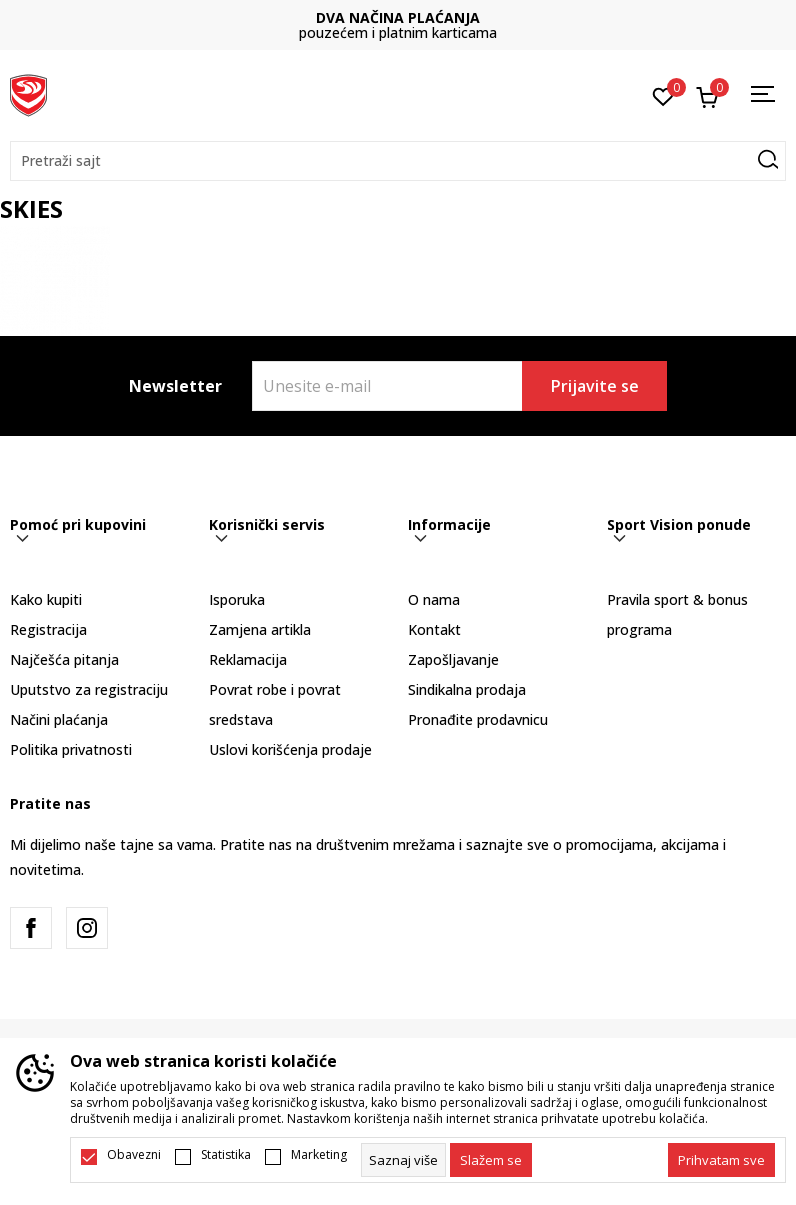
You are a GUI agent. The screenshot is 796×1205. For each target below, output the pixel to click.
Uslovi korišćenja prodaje (290, 749)
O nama (434, 599)
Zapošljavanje (453, 659)
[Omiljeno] (663, 95)
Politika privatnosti (71, 749)
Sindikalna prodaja (467, 689)
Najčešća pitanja (64, 659)
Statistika (226, 1155)
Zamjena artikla (260, 629)
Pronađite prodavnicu (478, 719)
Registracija (48, 629)
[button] (398, 161)
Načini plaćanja (59, 719)
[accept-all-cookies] (721, 1160)
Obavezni (134, 1155)
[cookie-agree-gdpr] (491, 1160)
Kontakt (434, 629)
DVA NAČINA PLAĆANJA (398, 17)
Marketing (319, 1155)
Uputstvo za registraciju (89, 689)
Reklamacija (248, 659)
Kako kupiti (46, 599)
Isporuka (237, 599)
